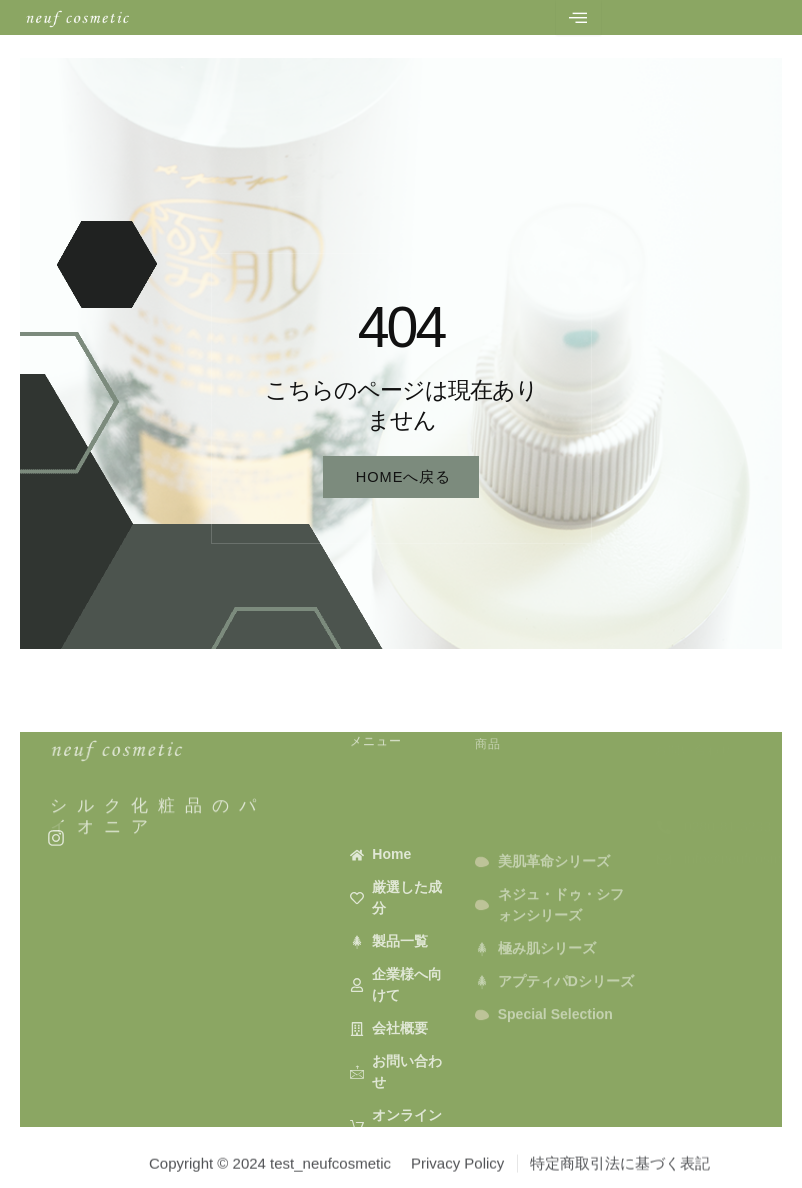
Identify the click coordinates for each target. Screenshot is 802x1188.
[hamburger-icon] (578, 17)
